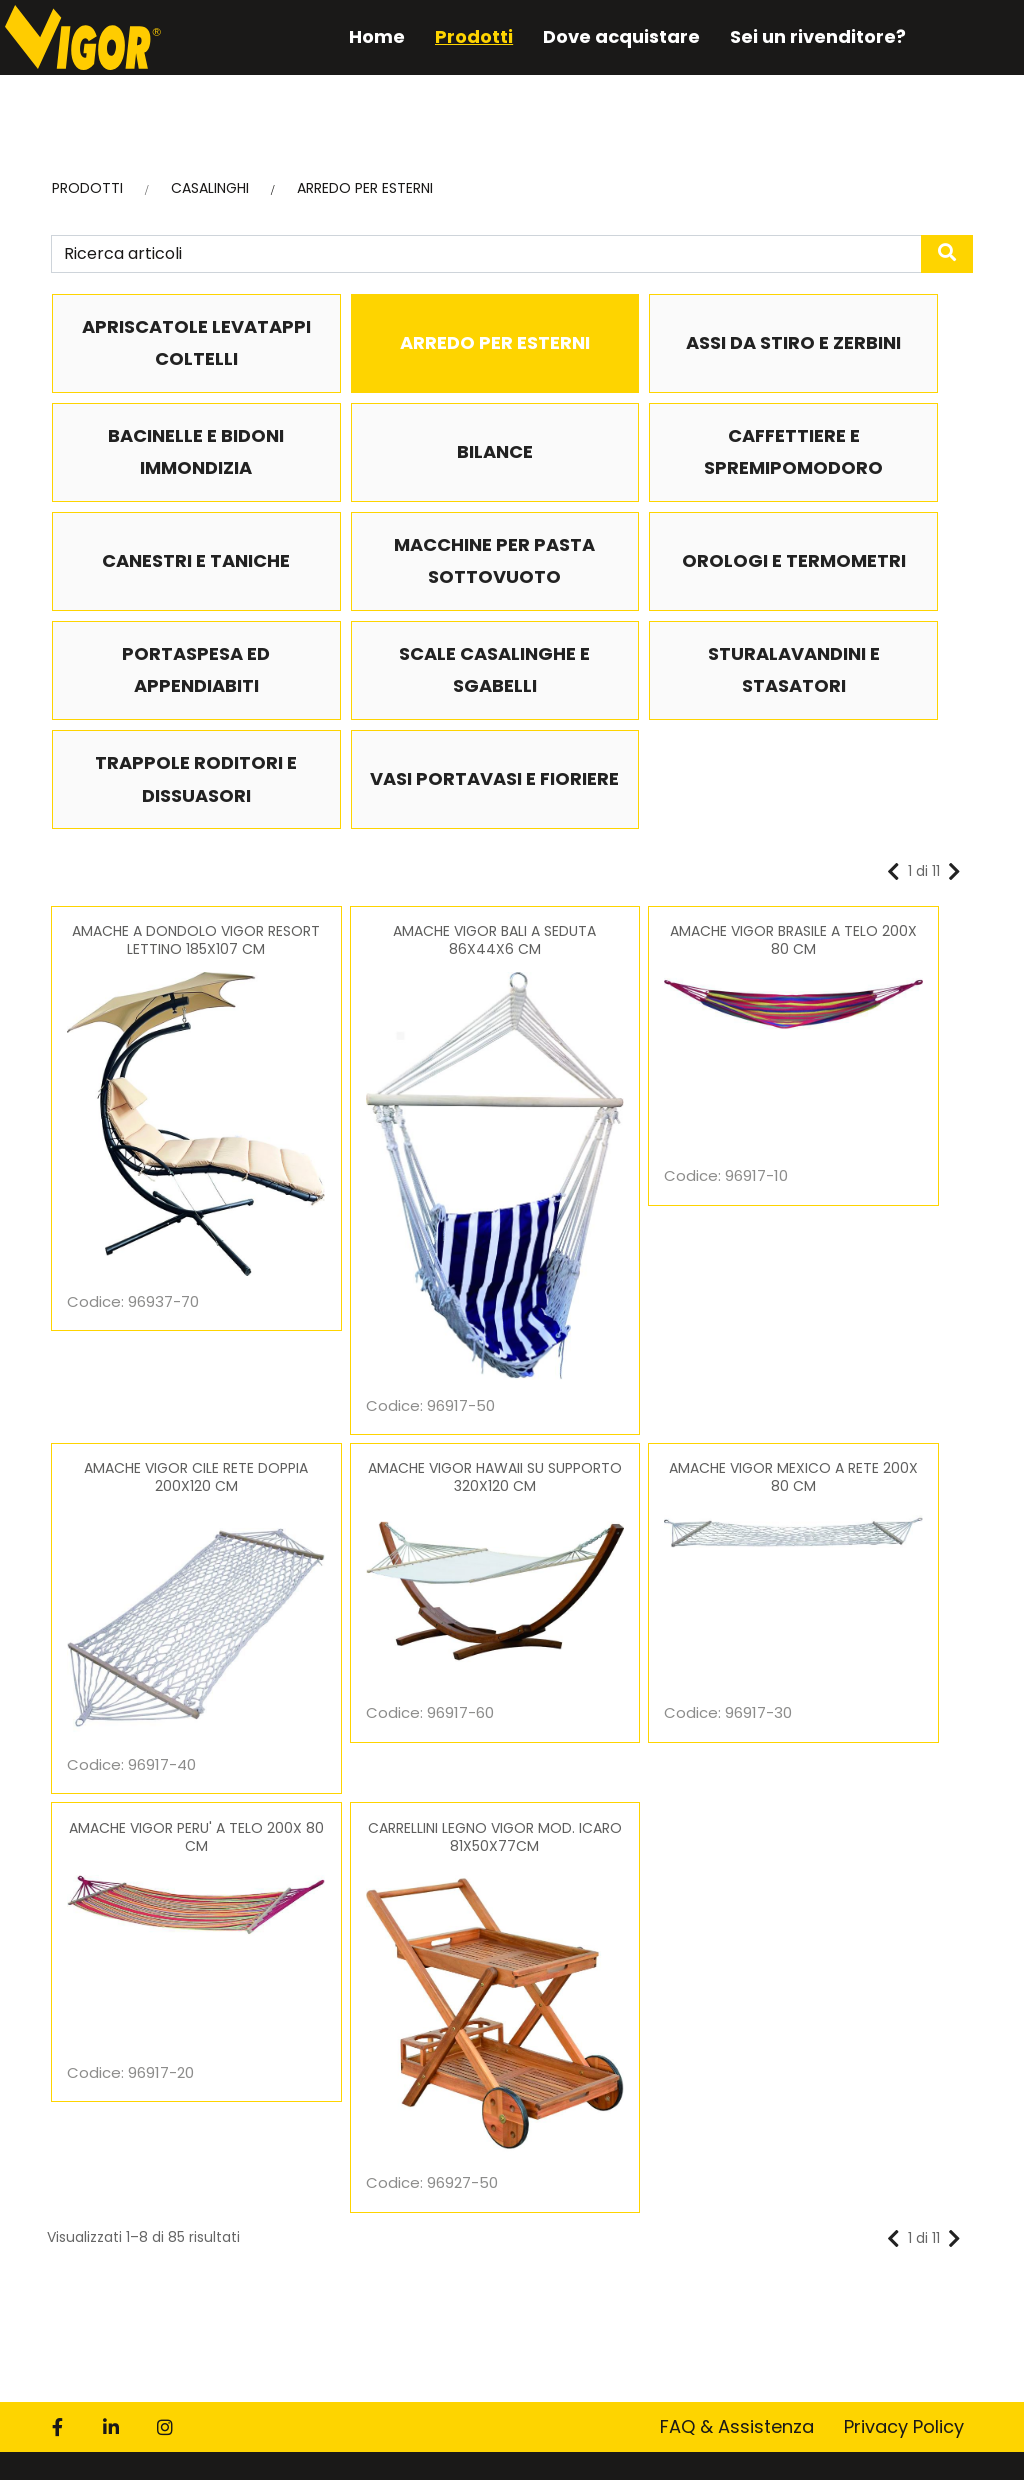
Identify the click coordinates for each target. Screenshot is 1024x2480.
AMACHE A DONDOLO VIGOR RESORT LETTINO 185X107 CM (163, 866)
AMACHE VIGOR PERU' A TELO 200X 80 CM (628, 1175)
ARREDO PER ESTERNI (365, 190)
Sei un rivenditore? (801, 36)
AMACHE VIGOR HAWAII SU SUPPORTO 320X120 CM (163, 1175)
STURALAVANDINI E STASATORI (861, 595)
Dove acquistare (604, 36)
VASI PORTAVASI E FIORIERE (396, 704)
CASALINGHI (210, 190)
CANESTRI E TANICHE (628, 452)
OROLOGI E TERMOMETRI (163, 595)
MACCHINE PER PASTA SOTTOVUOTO (861, 469)
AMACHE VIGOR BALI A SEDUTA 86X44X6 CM (396, 866)
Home (360, 36)
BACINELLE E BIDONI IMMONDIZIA (861, 344)
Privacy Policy (904, 1655)
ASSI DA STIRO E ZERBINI (628, 344)
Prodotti (457, 36)
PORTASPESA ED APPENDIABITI (396, 595)
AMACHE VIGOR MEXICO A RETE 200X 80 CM (395, 1175)
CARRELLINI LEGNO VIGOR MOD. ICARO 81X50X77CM (860, 1175)
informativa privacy (271, 2188)
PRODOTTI (87, 190)
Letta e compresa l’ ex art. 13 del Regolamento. (288, 2188)
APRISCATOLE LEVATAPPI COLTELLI (163, 344)
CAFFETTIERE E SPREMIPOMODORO (395, 453)
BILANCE (163, 452)
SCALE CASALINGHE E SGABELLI (628, 595)
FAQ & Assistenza (737, 1655)
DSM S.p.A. (569, 2447)
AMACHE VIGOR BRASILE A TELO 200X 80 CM (628, 866)
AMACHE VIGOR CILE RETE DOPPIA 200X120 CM (861, 866)
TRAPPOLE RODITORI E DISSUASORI (163, 704)
